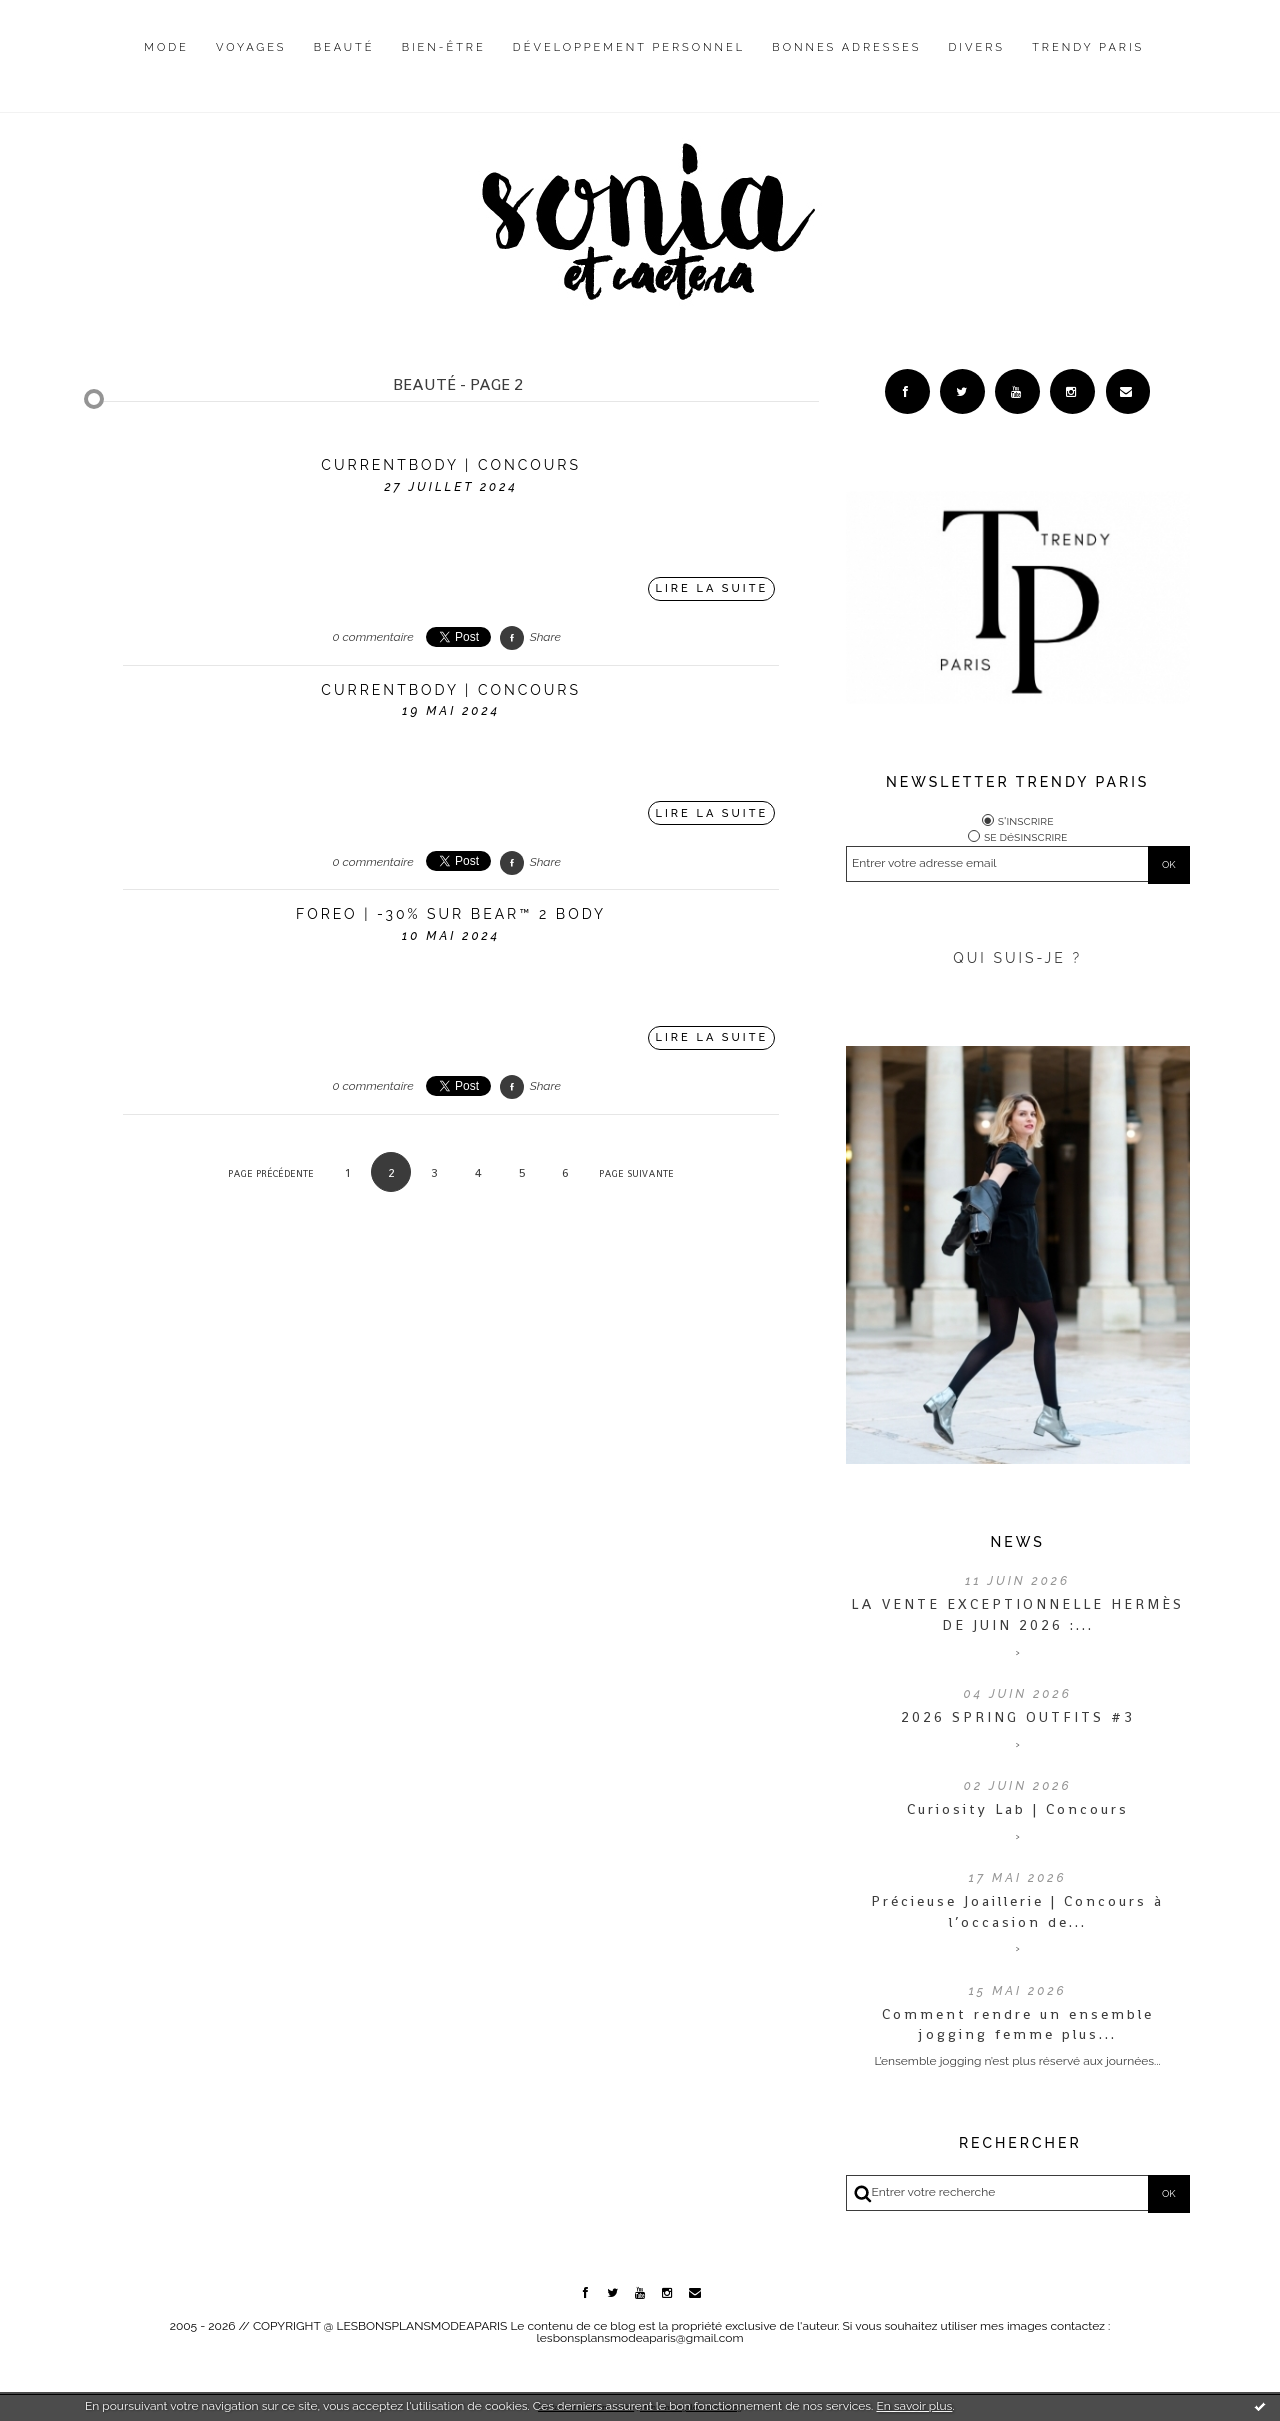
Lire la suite (712, 588)
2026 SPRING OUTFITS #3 (1018, 1717)
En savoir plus (914, 2406)
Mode (166, 47)
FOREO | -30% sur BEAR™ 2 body (451, 914)
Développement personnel (629, 47)
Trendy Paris (1088, 47)
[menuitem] (166, 63)
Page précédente (271, 1173)
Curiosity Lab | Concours (1018, 1809)
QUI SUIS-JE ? (1017, 958)
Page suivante (636, 1173)
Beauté (344, 47)
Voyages (251, 47)
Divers (977, 47)
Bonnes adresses (846, 47)
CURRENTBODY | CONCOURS (451, 465)
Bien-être (444, 47)
